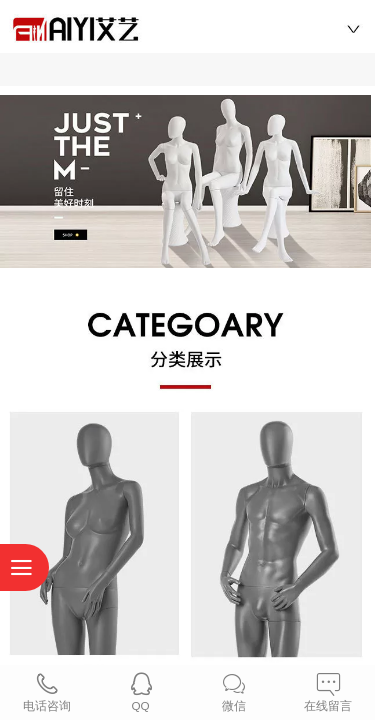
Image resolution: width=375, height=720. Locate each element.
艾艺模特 (188, 25)
